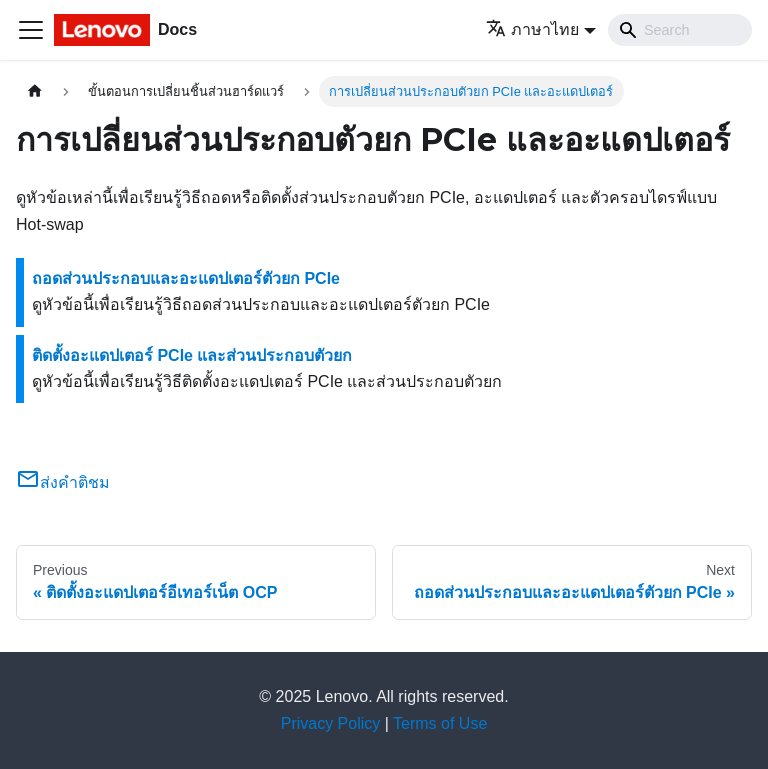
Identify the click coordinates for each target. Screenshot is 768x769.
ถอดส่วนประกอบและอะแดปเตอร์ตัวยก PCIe (186, 278)
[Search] (680, 30)
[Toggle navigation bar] (31, 30)
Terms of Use (440, 723)
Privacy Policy (331, 723)
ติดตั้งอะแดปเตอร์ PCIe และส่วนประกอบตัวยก (192, 355)
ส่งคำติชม (63, 482)
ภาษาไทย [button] (532, 29)
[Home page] (35, 91)
